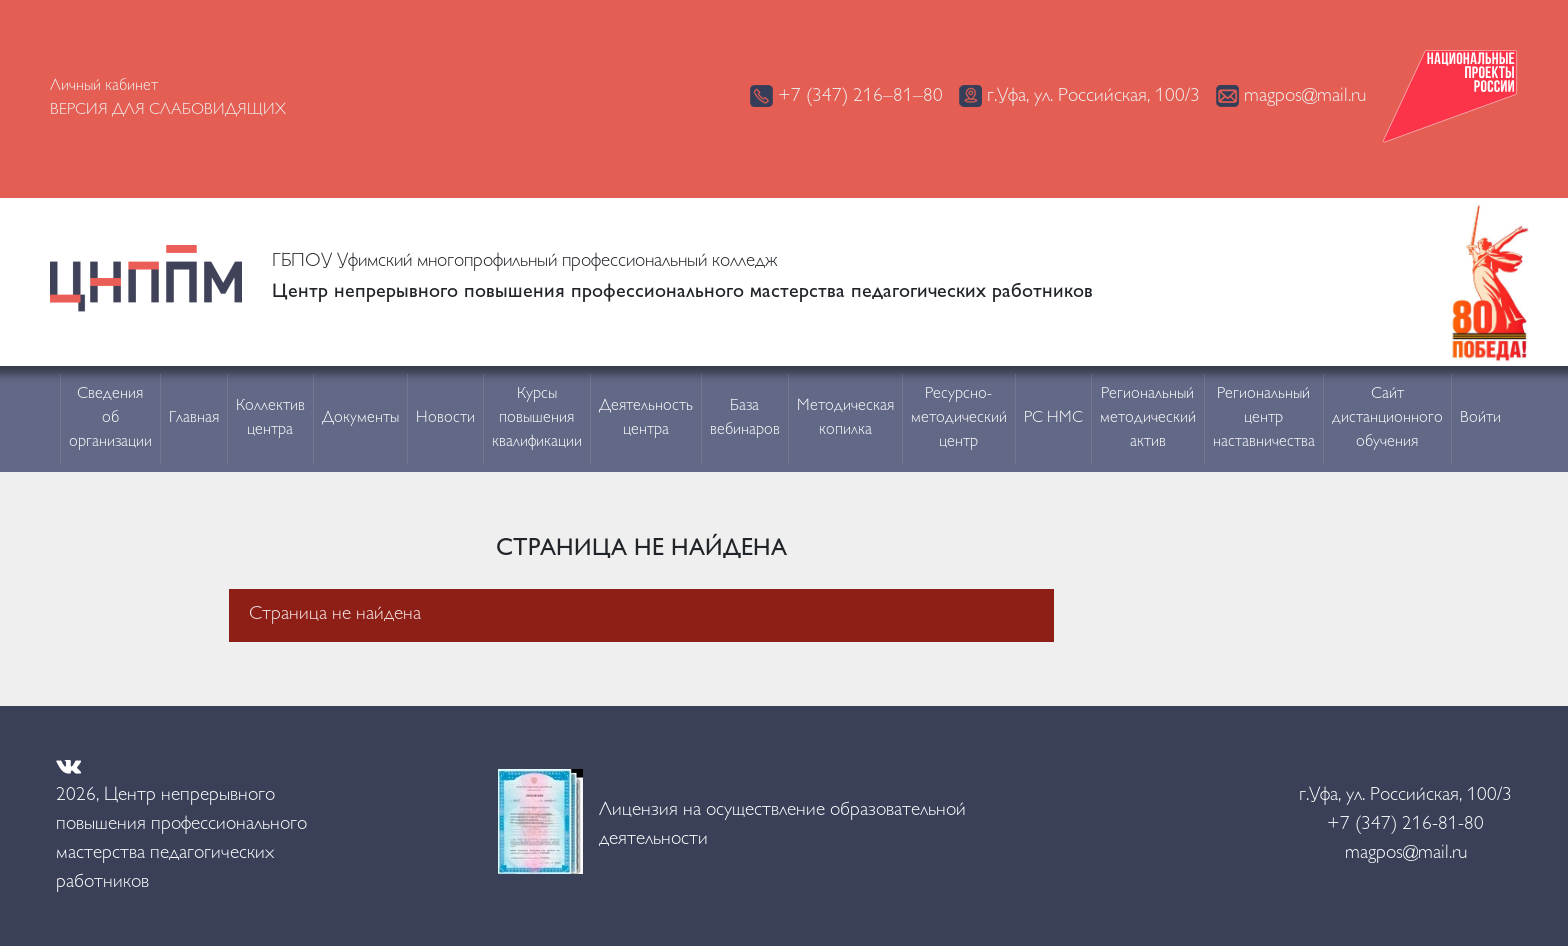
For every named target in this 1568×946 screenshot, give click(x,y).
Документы (360, 418)
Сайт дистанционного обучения (1387, 418)
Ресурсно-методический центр (959, 418)
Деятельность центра (646, 418)
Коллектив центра (270, 418)
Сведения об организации (110, 418)
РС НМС (1053, 418)
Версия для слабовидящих (168, 110)
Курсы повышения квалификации (537, 418)
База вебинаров (745, 418)
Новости (445, 418)
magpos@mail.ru (1291, 96)
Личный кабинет (104, 86)
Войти (1480, 418)
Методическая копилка (845, 418)
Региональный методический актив (1148, 418)
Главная (194, 418)
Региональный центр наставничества (1264, 418)
